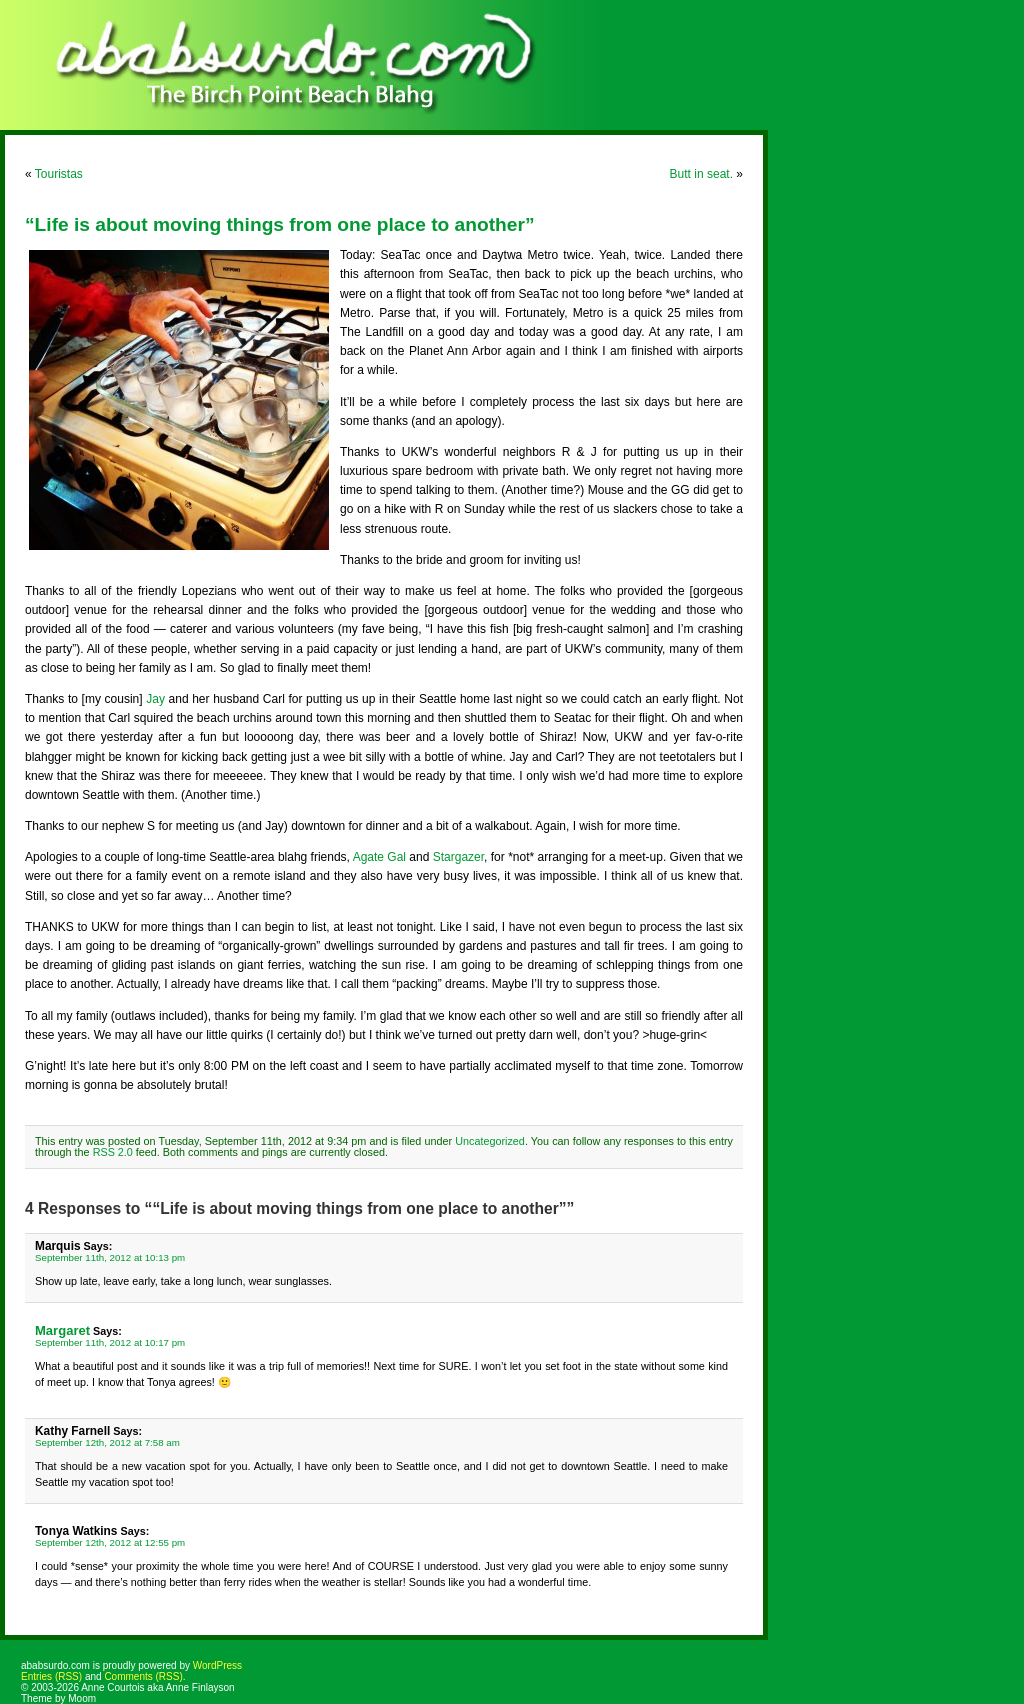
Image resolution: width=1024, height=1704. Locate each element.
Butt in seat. (701, 174)
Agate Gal (379, 857)
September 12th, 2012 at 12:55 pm (110, 1542)
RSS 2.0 (113, 1152)
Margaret (62, 1330)
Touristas (59, 174)
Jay (155, 699)
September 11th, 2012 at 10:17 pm (110, 1342)
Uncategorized (490, 1141)
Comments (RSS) (143, 1676)
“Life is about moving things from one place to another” (280, 224)
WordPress (217, 1665)
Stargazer (458, 857)
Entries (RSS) (51, 1676)
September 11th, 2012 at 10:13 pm (110, 1257)
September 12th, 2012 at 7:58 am (107, 1442)
